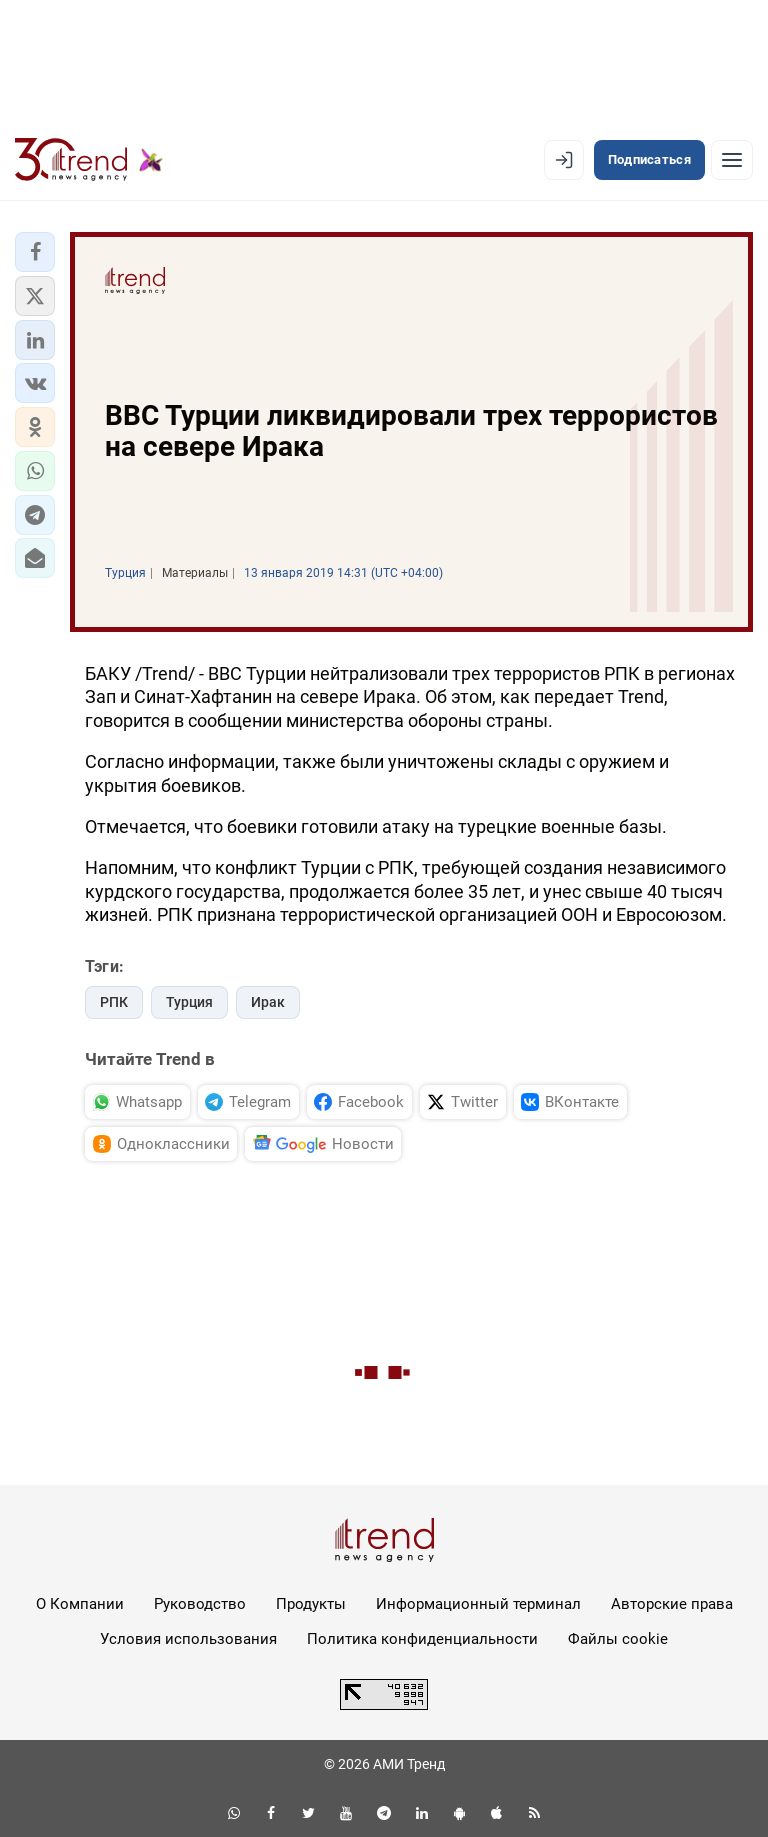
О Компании (80, 1604)
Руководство (200, 1604)
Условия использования (188, 1639)
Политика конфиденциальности (422, 1639)
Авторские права (672, 1604)
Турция (189, 1002)
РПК (114, 1002)
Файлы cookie (618, 1639)
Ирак (268, 1002)
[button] (35, 252)
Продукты (311, 1604)
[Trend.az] (89, 160)
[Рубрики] (732, 160)
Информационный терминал (478, 1604)
